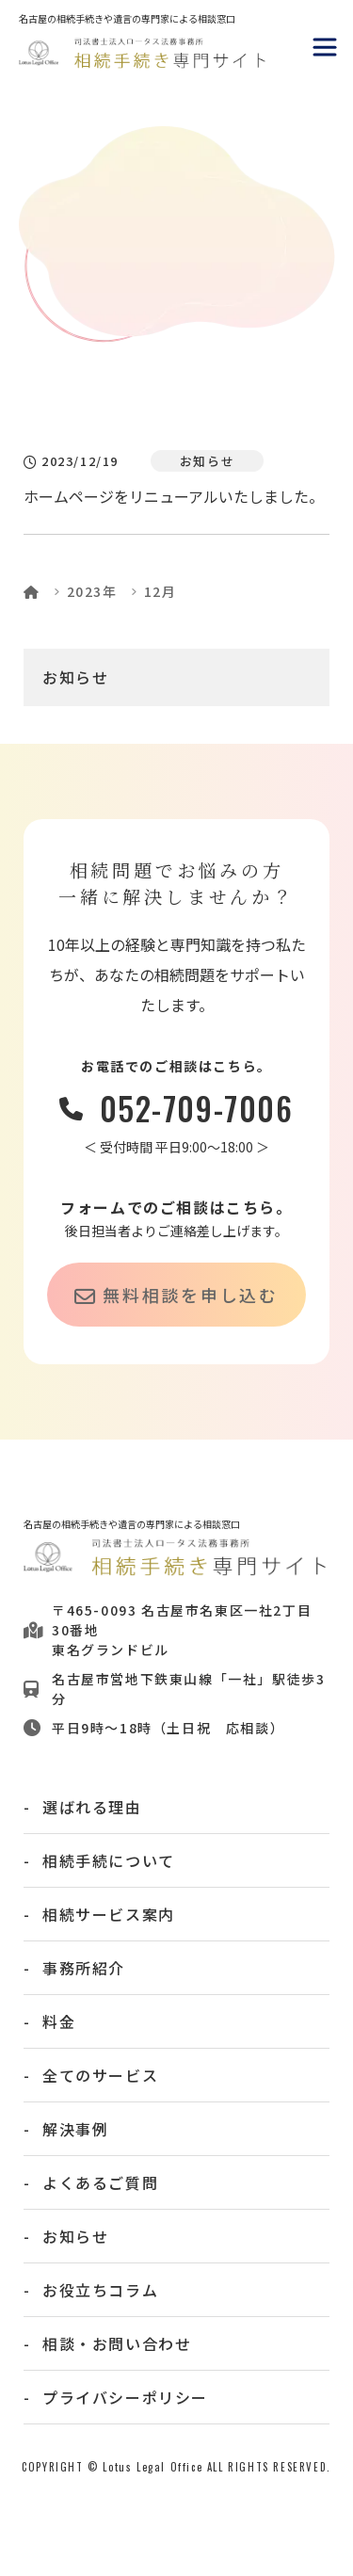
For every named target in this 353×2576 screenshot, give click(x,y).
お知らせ (75, 677)
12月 (160, 591)
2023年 (92, 591)
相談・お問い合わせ (116, 2343)
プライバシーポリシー (125, 2397)
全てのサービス (100, 2075)
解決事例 (75, 2128)
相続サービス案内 (108, 1914)
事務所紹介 (83, 1967)
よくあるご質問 (100, 2182)
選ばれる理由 (92, 1806)
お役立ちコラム (100, 2289)
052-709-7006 (196, 1109)
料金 (58, 2021)
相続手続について (108, 1860)
